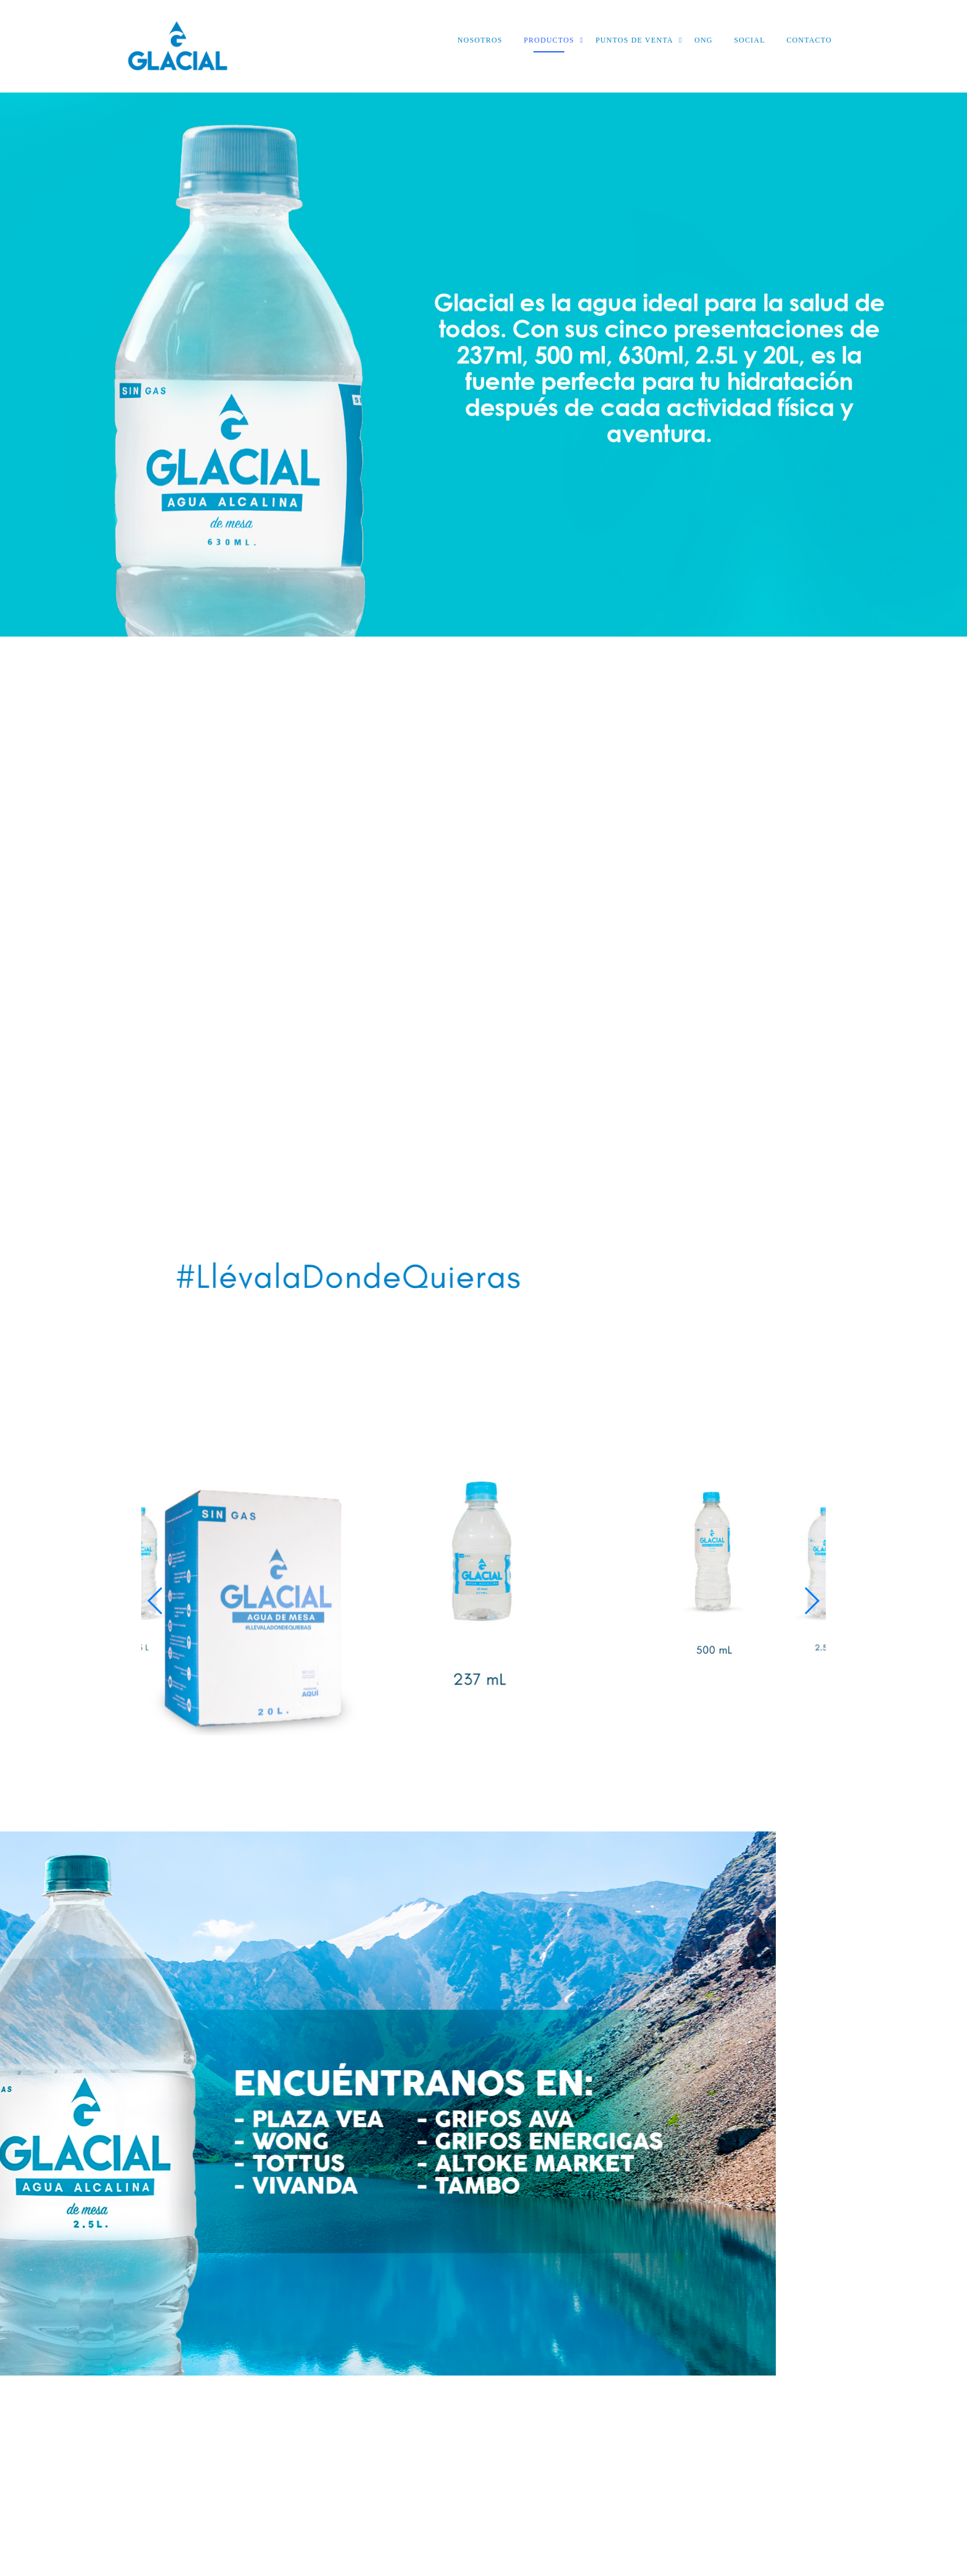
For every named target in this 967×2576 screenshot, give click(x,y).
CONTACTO (809, 40)
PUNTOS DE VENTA (634, 40)
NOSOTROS (480, 40)
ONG (703, 40)
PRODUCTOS (549, 40)
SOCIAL (749, 40)
